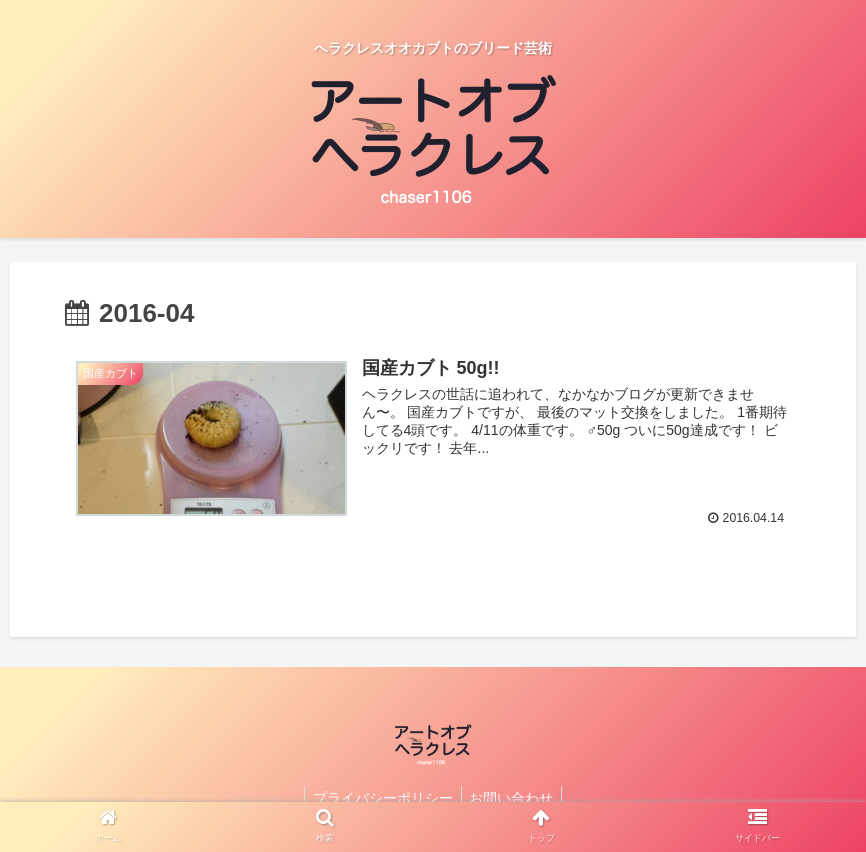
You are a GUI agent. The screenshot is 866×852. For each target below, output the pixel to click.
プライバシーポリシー (381, 797)
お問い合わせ (514, 797)
